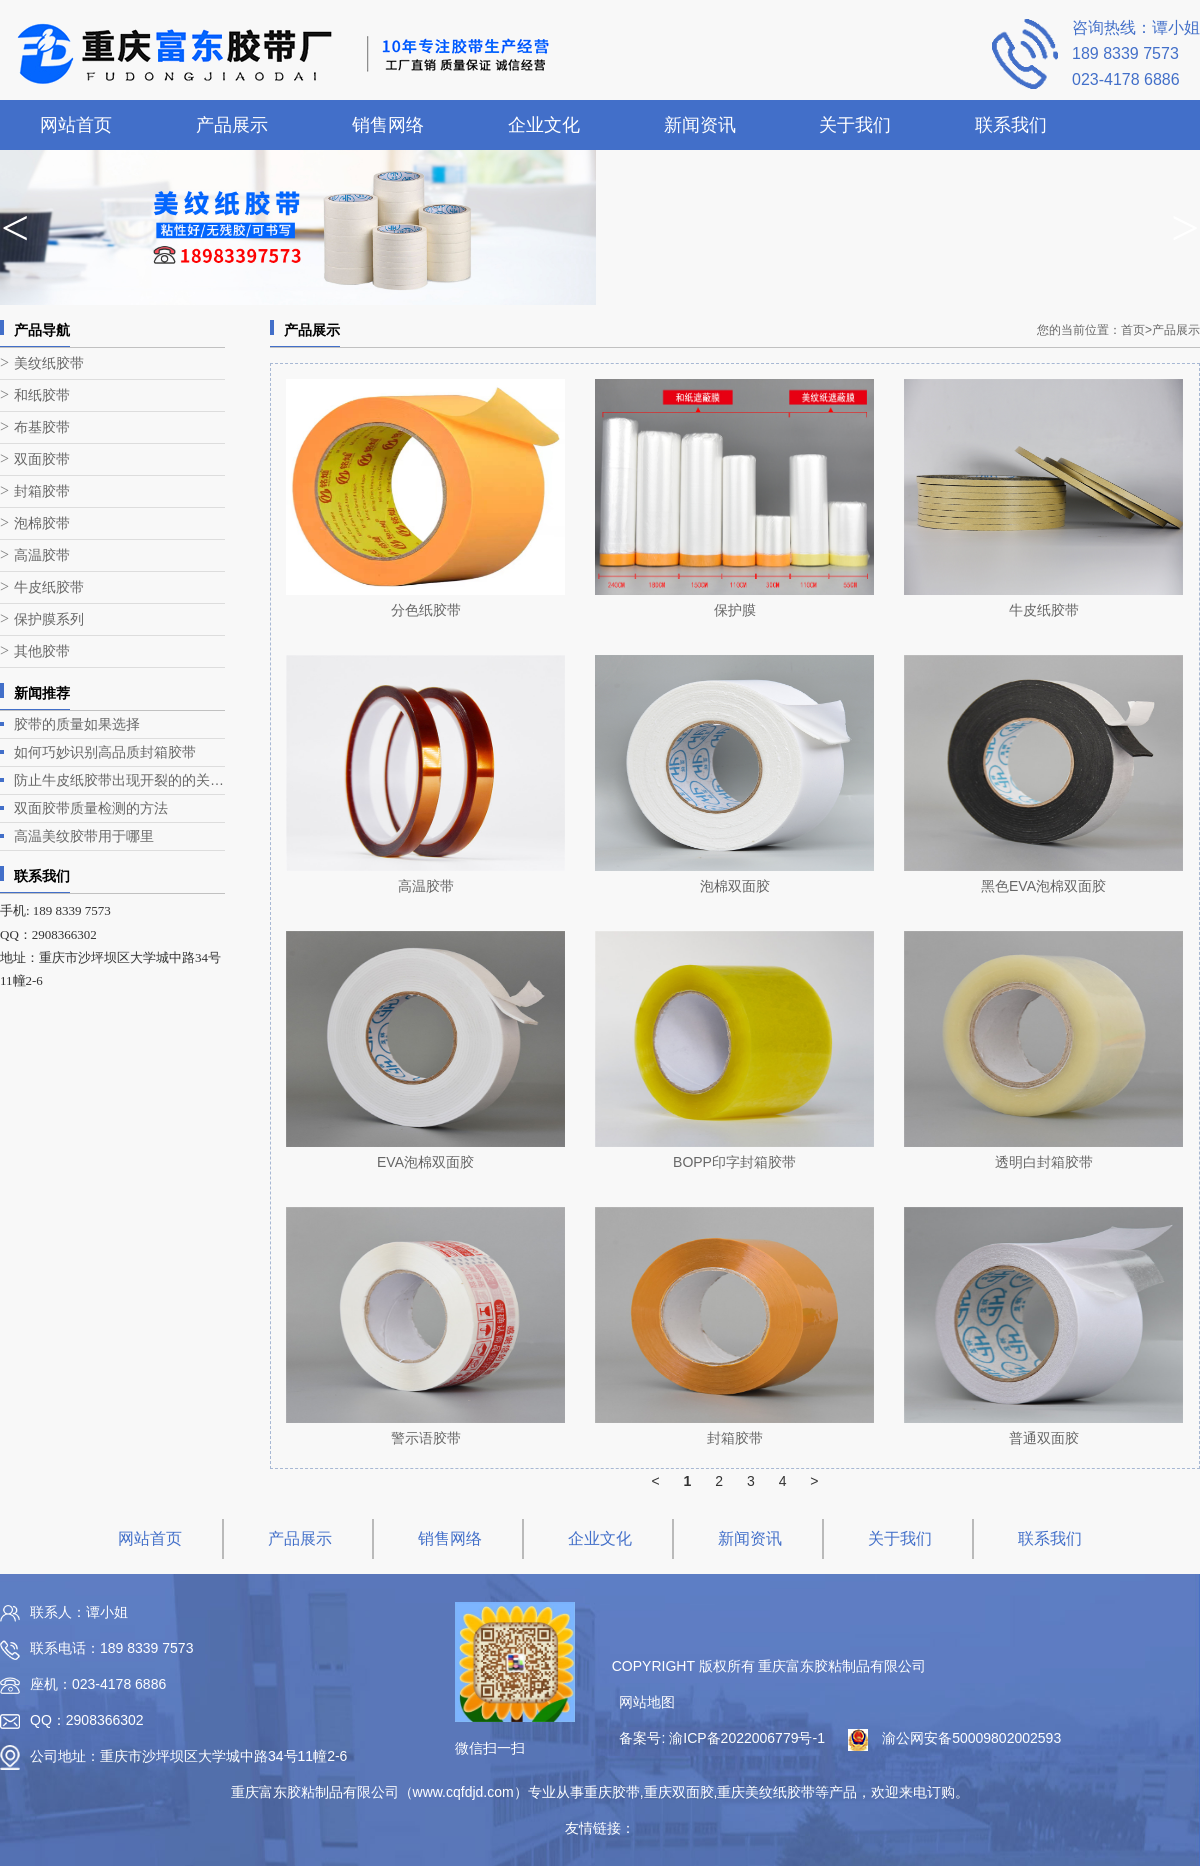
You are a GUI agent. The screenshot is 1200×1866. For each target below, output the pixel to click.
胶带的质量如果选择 (77, 724)
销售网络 (388, 125)
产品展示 (232, 125)
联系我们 (1011, 125)
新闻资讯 (700, 125)
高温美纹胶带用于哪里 (84, 836)
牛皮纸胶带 (49, 587)
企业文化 (544, 125)
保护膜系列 (49, 619)
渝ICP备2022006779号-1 (747, 1738)
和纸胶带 (42, 395)
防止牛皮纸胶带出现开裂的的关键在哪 (119, 780)
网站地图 (647, 1702)
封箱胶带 (42, 491)
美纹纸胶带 (49, 363)
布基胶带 (42, 427)
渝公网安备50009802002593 (971, 1738)
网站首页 (76, 125)
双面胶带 (42, 459)
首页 (1136, 330)
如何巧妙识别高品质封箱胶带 (105, 752)
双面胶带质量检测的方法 (91, 808)
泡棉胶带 (42, 523)
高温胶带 (42, 555)
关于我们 (855, 125)
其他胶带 (42, 651)
